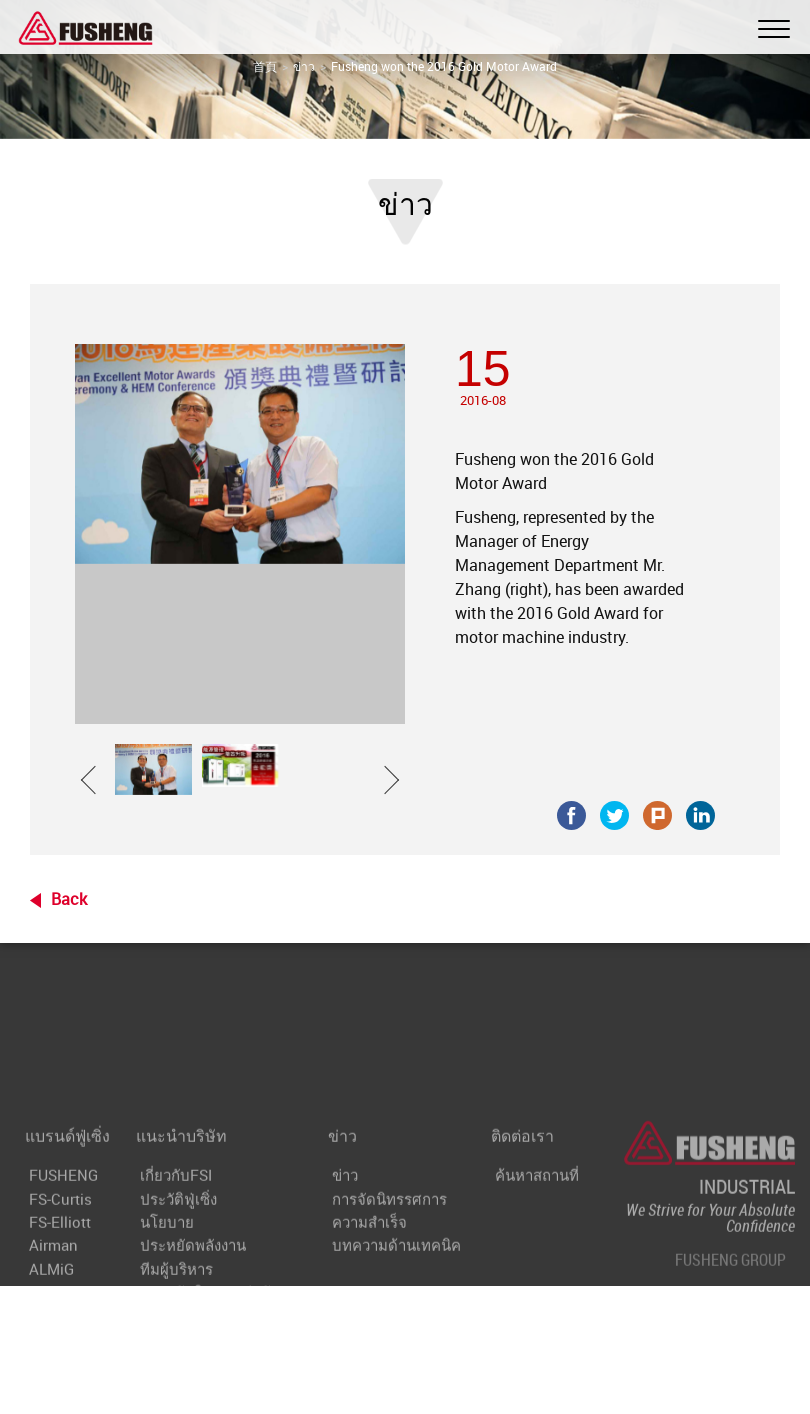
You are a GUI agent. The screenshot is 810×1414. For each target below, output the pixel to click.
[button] (95, 769)
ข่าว (304, 66)
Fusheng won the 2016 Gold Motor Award (444, 66)
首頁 (265, 66)
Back (69, 899)
